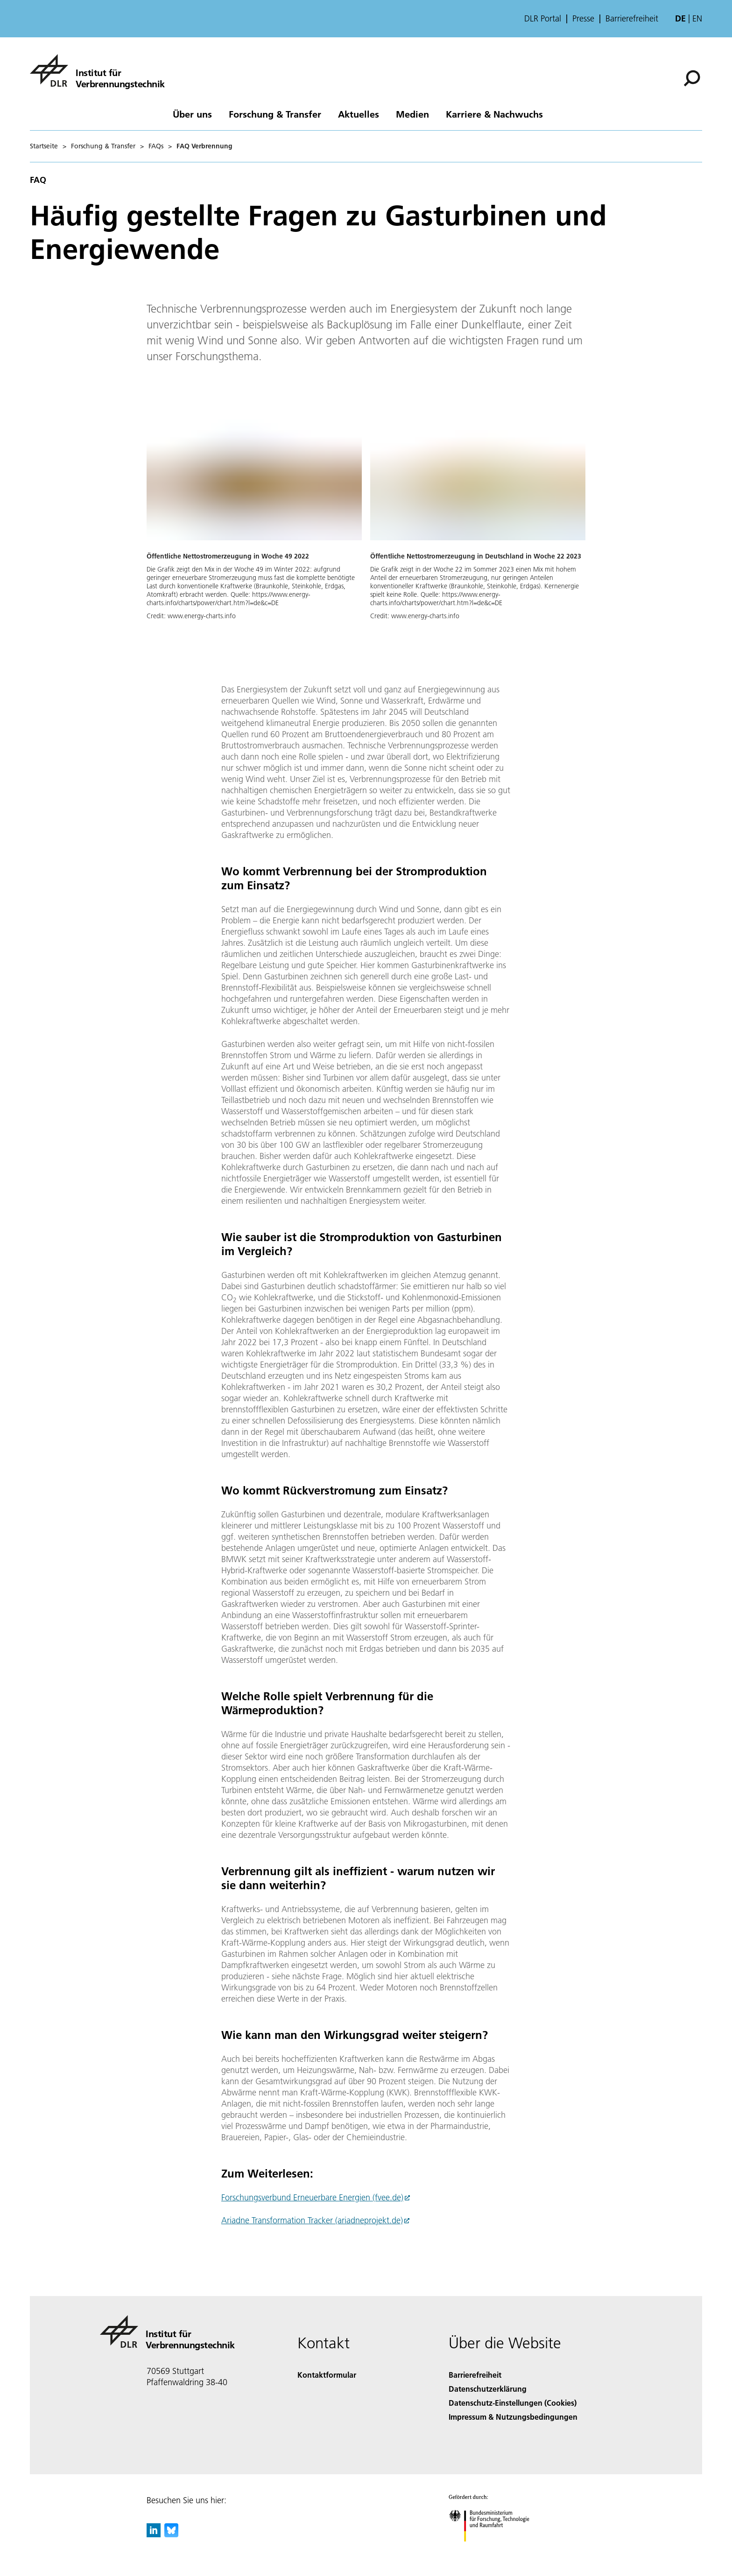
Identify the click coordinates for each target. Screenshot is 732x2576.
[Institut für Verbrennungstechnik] (97, 70)
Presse (583, 19)
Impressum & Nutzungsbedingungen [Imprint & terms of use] (513, 2417)
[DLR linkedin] (154, 2534)
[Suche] (691, 78)
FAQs (155, 146)
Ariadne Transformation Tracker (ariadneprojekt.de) (312, 2220)
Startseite (44, 146)
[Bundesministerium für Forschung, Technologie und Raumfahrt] (494, 2549)
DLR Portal (542, 19)
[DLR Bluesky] (171, 2534)
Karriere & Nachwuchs (494, 114)
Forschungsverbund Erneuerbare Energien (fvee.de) (312, 2197)
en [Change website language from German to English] (697, 18)
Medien (412, 114)
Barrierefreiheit (631, 19)
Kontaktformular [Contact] (326, 2375)
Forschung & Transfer (275, 114)
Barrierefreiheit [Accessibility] (475, 2375)
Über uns (192, 114)
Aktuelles (358, 114)
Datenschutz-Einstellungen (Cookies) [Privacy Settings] (513, 2403)
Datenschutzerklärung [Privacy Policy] (488, 2389)
